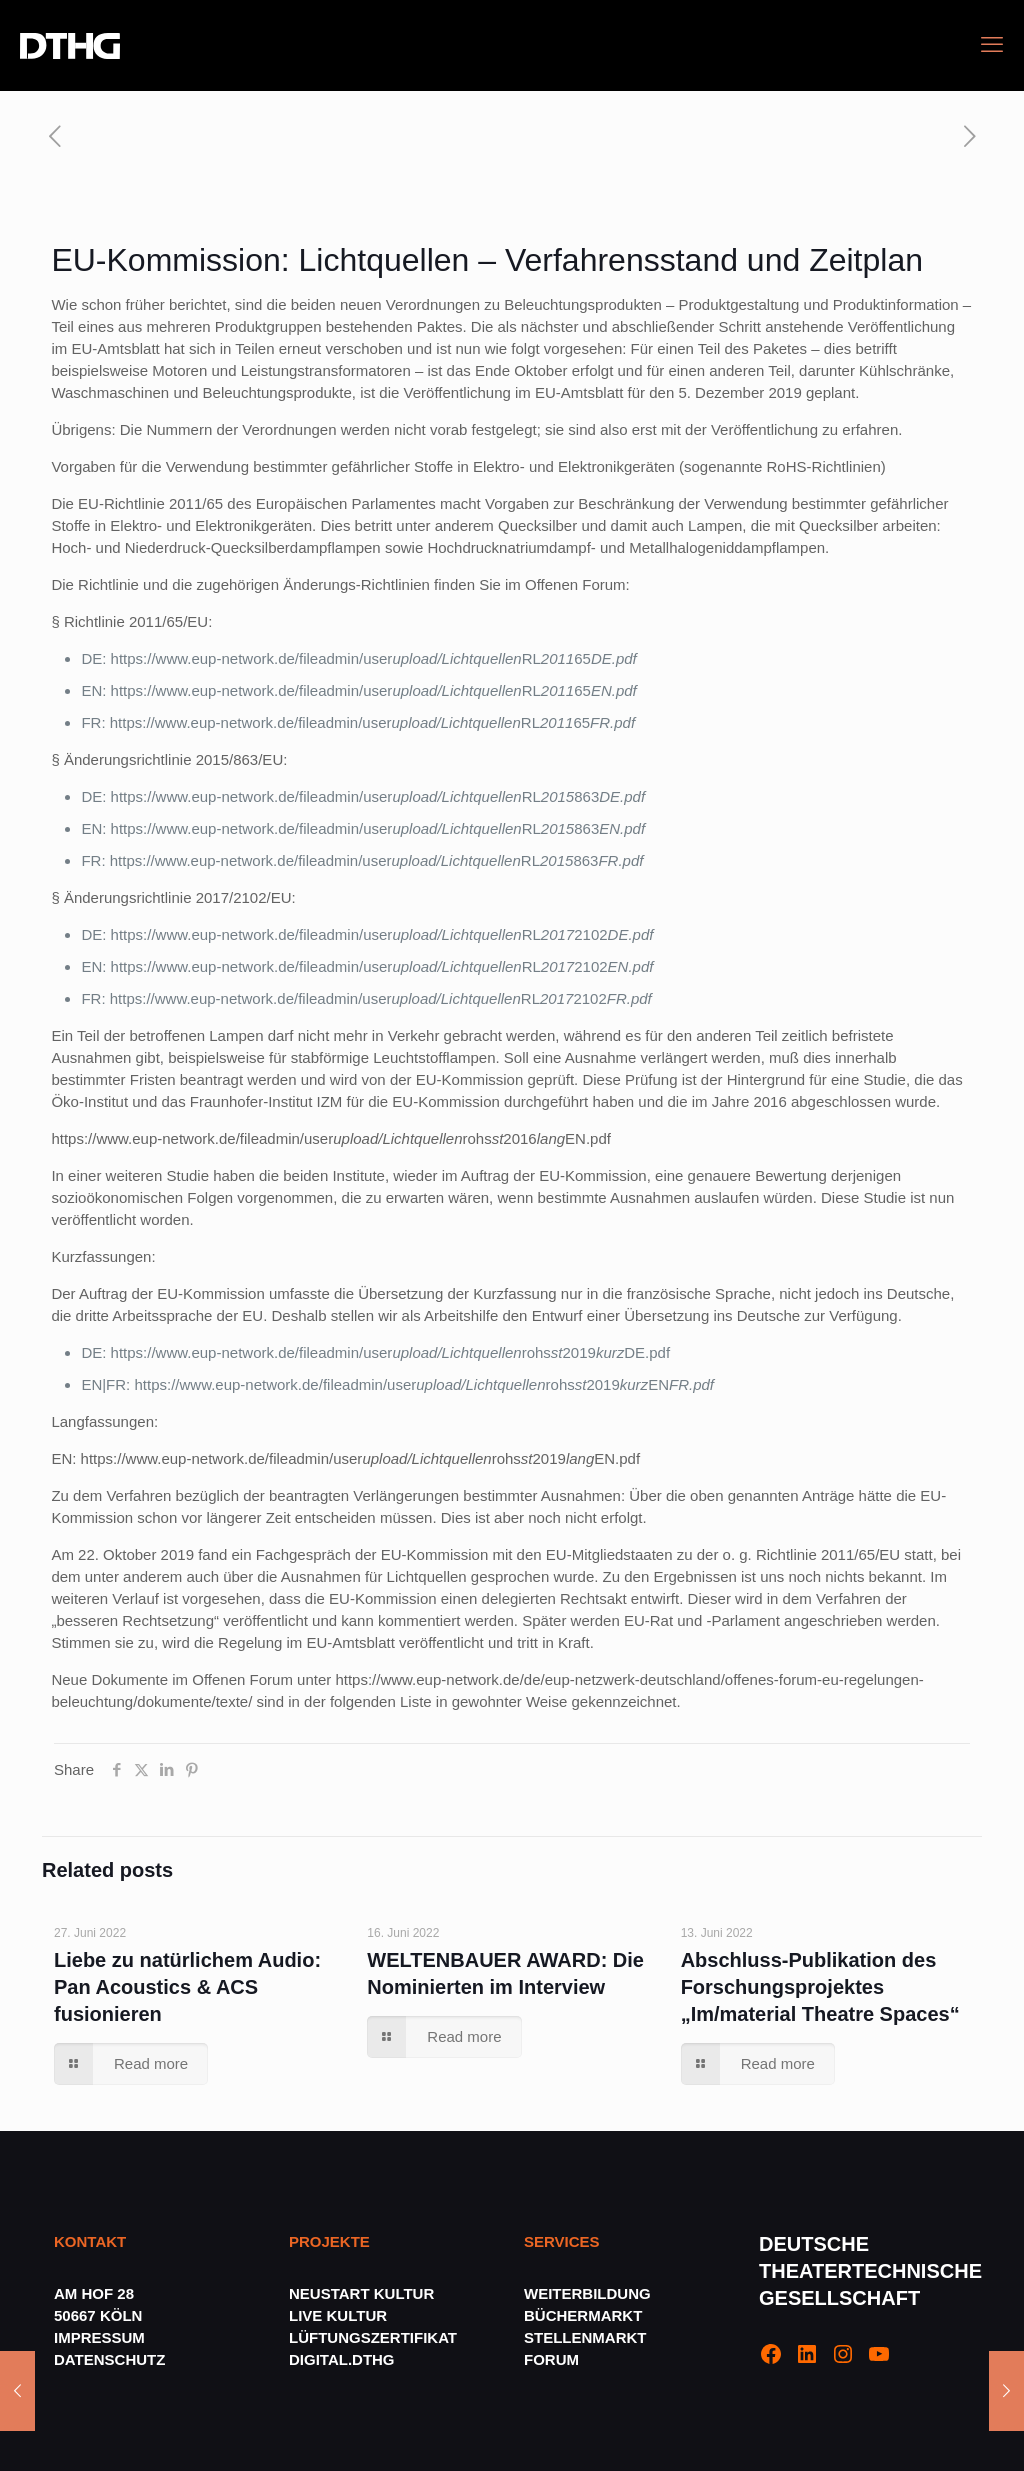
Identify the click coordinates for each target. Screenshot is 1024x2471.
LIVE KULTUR (338, 2315)
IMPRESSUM (99, 2337)
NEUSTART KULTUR (361, 2293)
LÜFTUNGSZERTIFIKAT (373, 2337)
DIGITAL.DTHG (342, 2359)
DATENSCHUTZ (112, 2359)
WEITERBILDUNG (587, 2293)
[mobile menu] (992, 45)
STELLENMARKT (585, 2337)
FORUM (551, 2359)
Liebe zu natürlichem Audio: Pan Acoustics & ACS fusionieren (187, 1987)
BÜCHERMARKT (583, 2315)
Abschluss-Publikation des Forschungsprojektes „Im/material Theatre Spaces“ (820, 1987)
